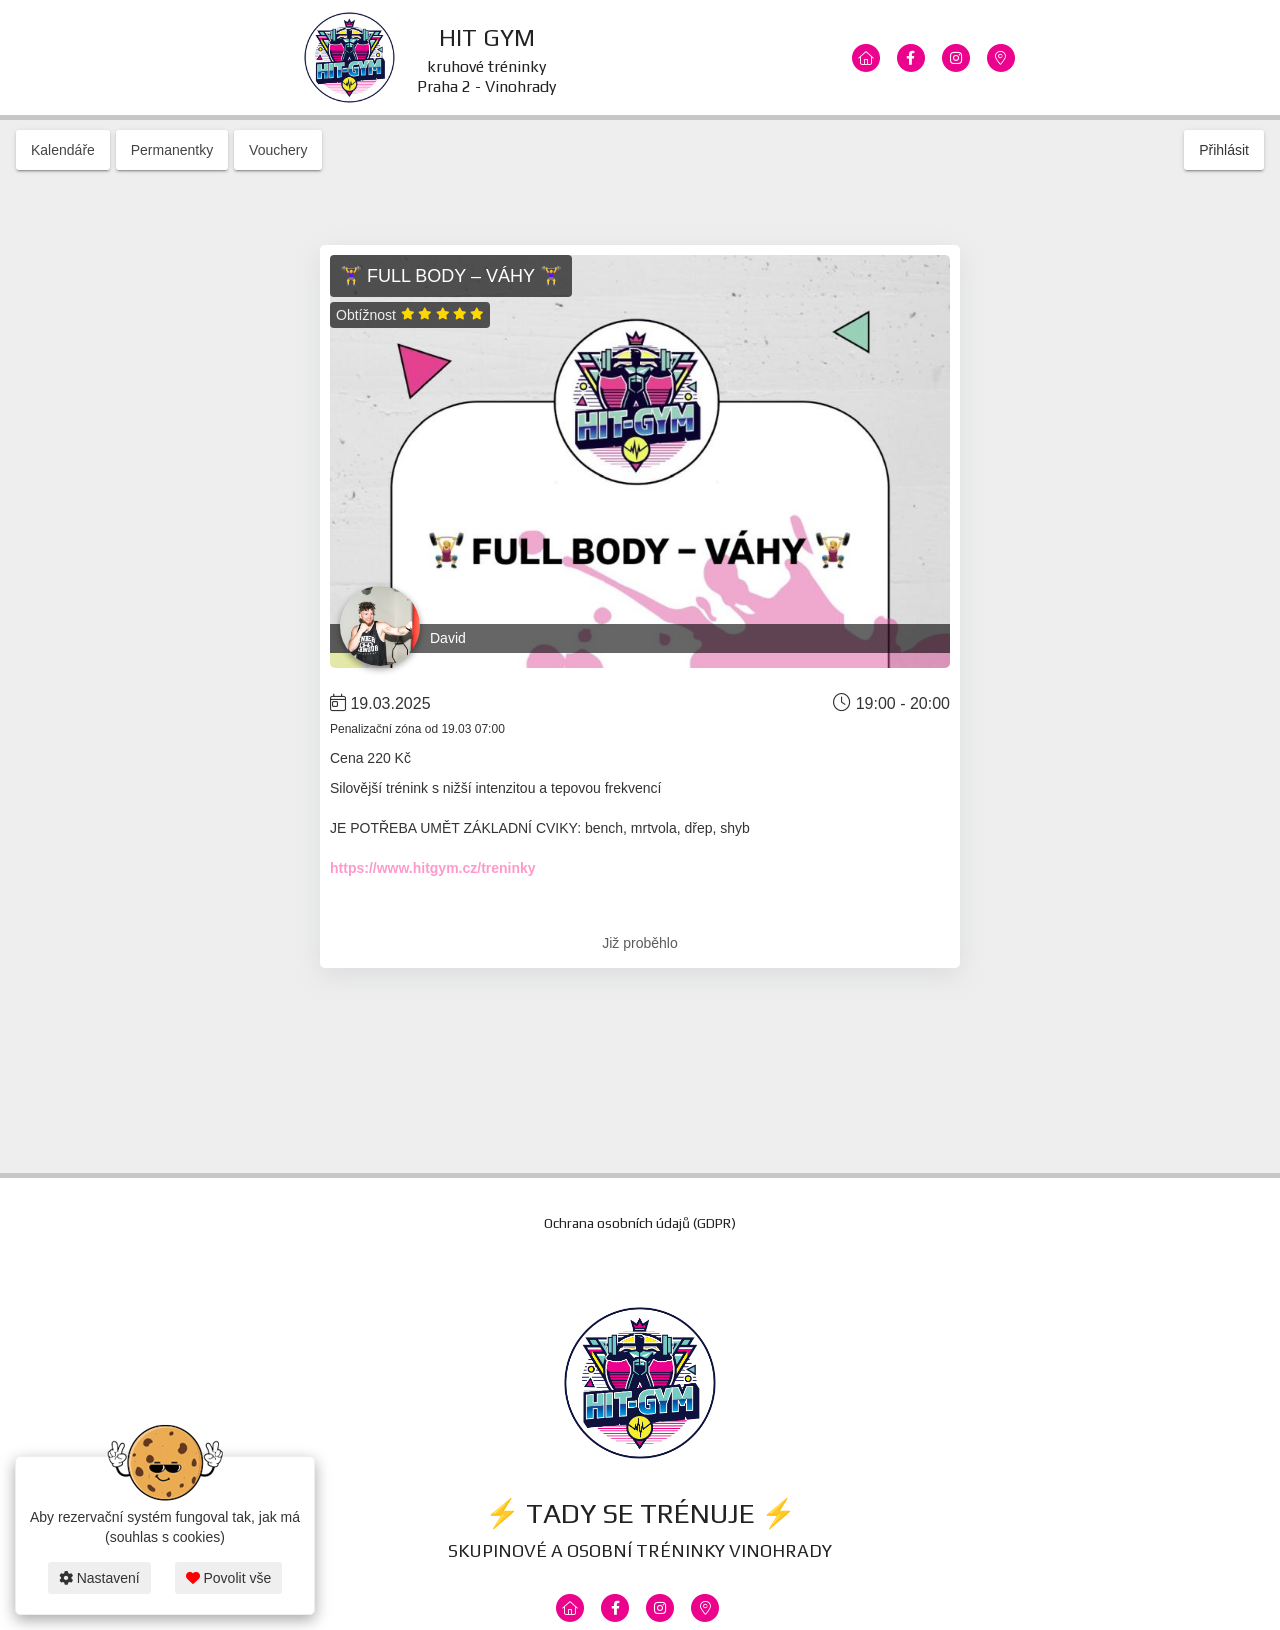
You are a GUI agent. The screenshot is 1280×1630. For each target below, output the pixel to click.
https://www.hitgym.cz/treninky (433, 868)
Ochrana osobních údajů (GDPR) (640, 1223)
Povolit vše (229, 1578)
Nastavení (99, 1578)
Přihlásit (1224, 150)
